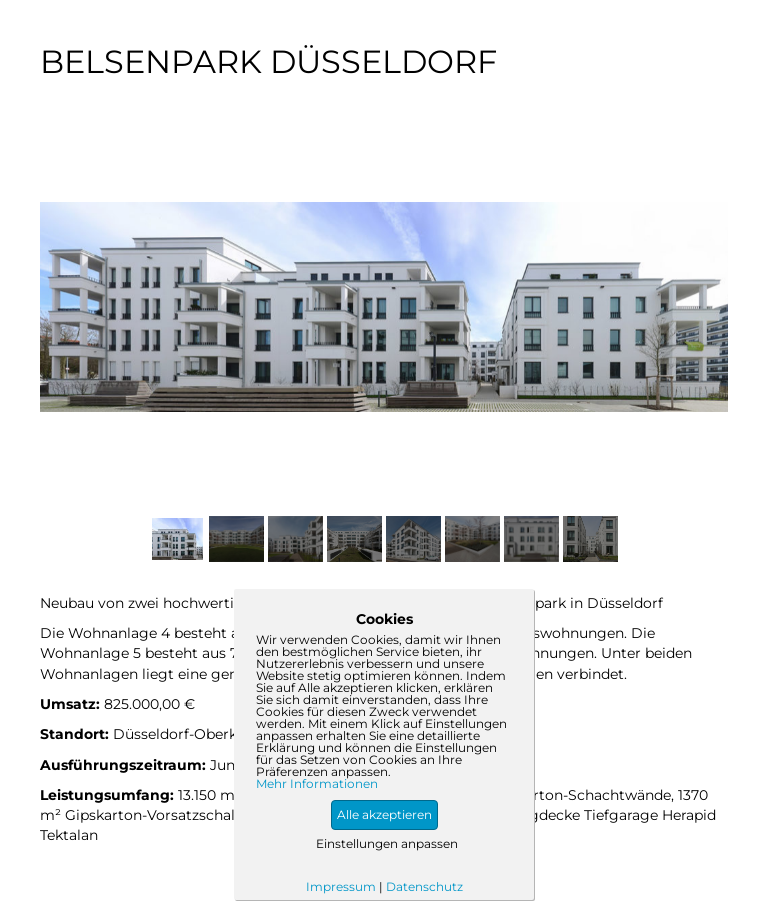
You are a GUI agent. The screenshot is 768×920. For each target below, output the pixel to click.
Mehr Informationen (317, 784)
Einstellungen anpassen (387, 843)
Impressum (341, 886)
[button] (384, 815)
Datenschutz (424, 886)
